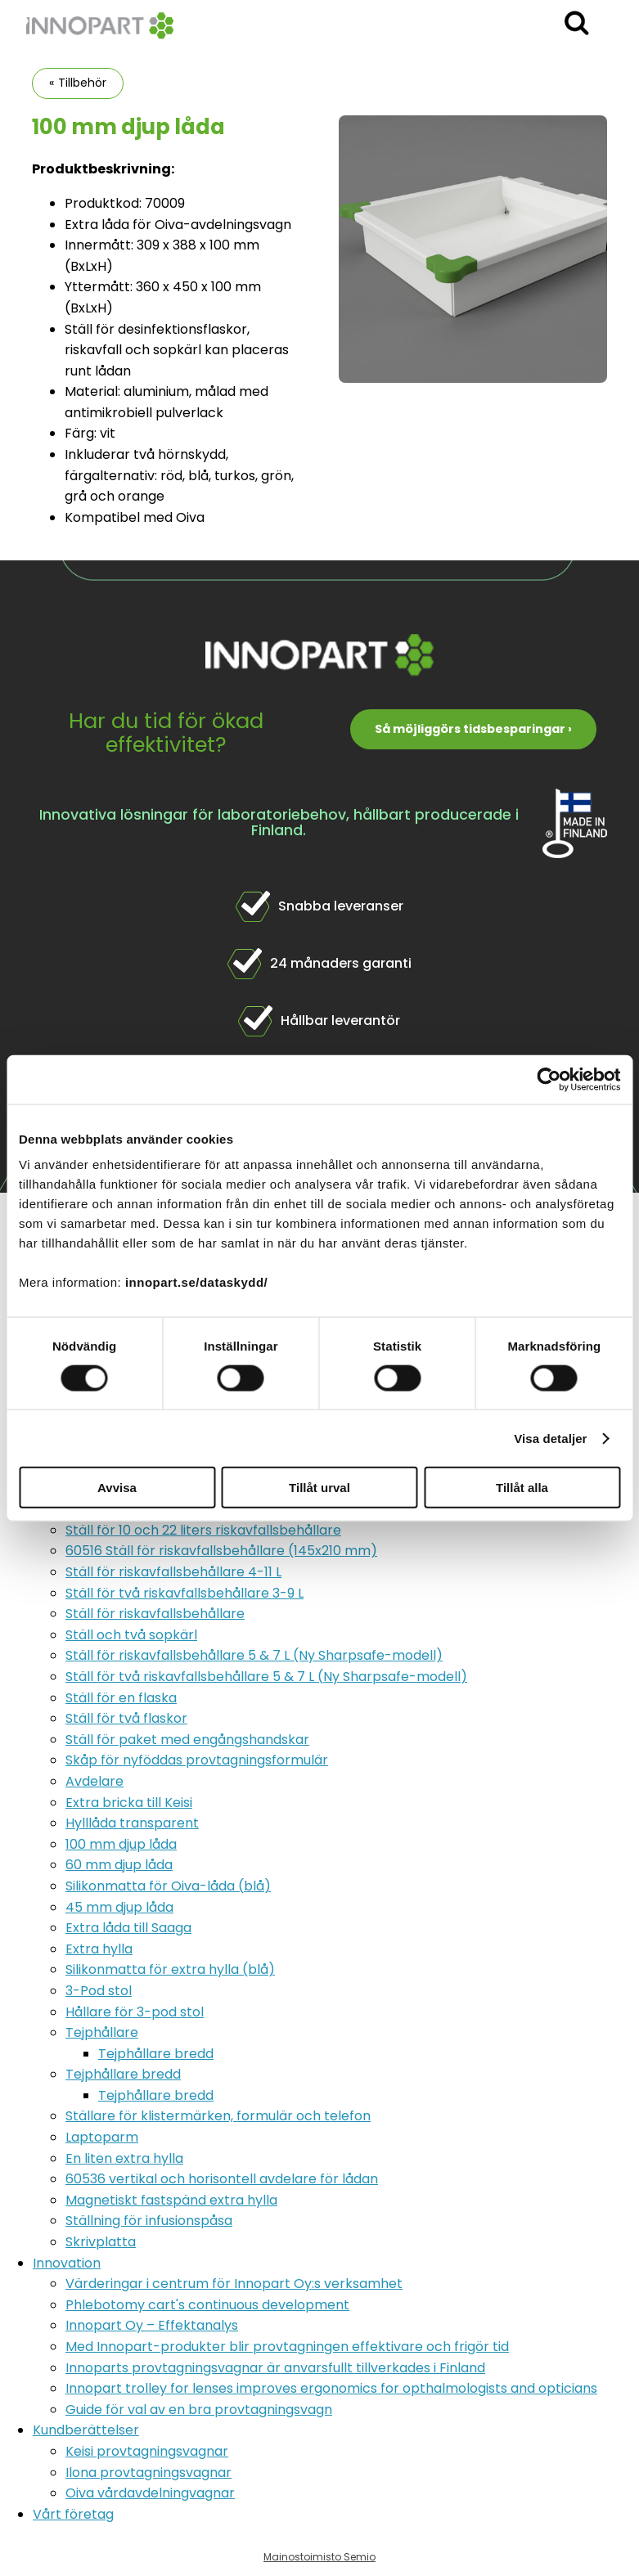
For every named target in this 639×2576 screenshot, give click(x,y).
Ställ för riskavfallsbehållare (155, 1613)
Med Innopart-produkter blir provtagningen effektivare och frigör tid (287, 2346)
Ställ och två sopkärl (131, 1634)
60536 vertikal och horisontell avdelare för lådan (221, 2178)
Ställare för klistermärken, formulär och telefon (218, 2115)
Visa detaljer (550, 1438)
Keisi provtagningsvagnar (146, 2451)
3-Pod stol (98, 1990)
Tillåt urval (319, 1488)
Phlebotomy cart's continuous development (207, 2304)
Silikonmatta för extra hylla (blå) (170, 1969)
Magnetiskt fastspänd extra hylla (171, 2200)
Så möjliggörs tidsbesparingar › (473, 729)
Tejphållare (101, 2032)
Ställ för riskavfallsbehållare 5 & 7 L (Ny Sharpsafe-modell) (254, 1655)
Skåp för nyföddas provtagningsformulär (196, 1760)
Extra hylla (99, 1949)
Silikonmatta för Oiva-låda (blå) (168, 1886)
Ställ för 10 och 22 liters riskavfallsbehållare (203, 1530)
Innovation (67, 2263)
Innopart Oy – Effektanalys (151, 2325)
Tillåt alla (522, 1488)
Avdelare (94, 1781)
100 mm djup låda (121, 1844)
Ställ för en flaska (121, 1697)
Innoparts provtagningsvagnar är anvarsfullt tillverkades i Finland (275, 2367)
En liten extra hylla (124, 2158)
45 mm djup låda (119, 1907)
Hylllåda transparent (132, 1823)
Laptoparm (101, 2137)
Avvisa (117, 1488)
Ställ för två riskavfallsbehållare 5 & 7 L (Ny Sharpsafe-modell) (266, 1676)
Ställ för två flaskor (126, 1718)
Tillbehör (82, 82)
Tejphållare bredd (156, 2053)
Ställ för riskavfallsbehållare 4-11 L (173, 1571)
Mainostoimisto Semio (319, 2557)
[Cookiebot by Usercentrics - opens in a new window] (548, 1079)
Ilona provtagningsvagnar (148, 2472)
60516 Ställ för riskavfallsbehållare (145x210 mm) (221, 1550)
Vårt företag (73, 2514)
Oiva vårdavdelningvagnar (150, 2493)
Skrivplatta (100, 2241)
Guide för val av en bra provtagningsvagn (198, 2409)
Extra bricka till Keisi (128, 1802)
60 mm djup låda (119, 1864)
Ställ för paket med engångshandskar (187, 1739)
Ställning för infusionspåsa (148, 2220)
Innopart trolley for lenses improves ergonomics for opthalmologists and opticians (331, 2388)
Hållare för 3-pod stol (134, 2012)
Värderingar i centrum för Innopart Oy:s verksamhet (234, 2283)
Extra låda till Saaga (128, 1927)
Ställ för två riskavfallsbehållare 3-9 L (184, 1593)
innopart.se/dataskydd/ (196, 1282)
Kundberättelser (86, 2430)
